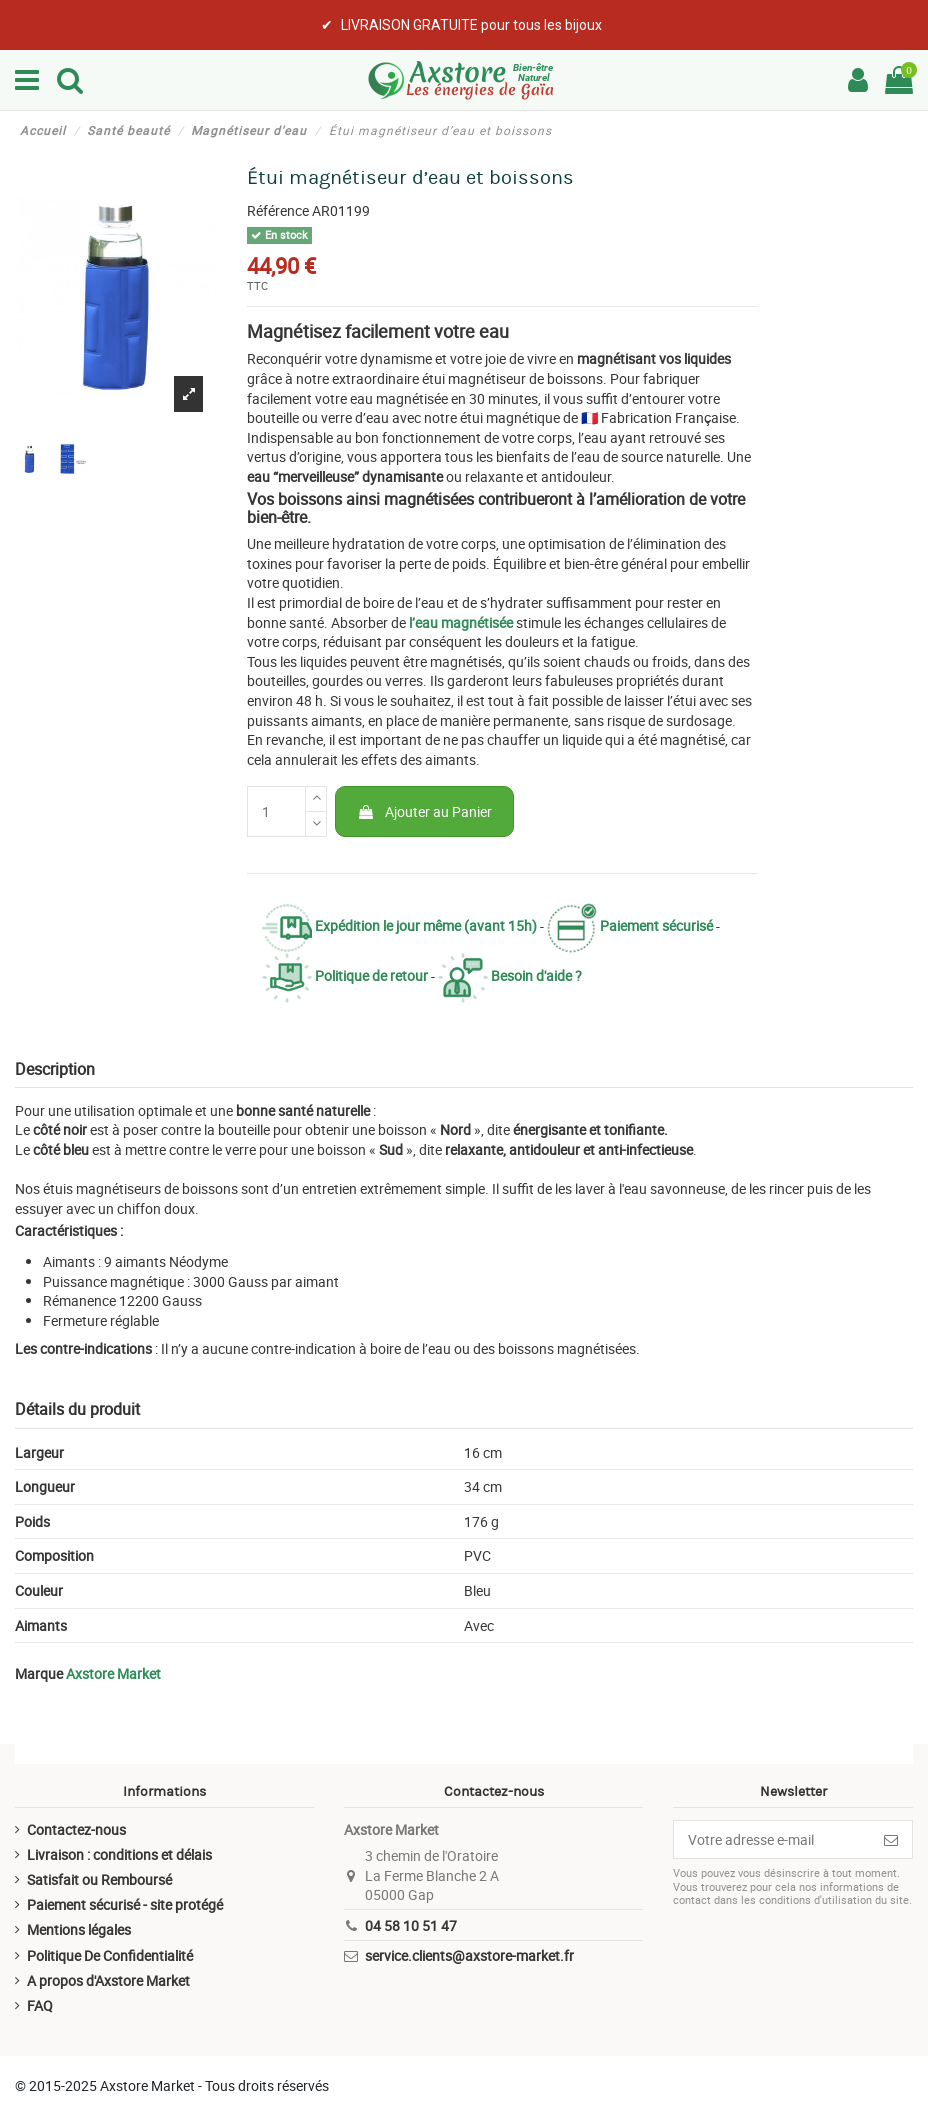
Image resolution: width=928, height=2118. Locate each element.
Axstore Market (113, 1673)
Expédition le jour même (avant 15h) (399, 925)
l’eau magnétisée (461, 622)
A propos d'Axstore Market (108, 1980)
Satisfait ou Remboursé (99, 1879)
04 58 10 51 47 (411, 1925)
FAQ (40, 2005)
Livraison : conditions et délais (119, 1854)
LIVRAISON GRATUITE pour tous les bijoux (471, 25)
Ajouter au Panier (424, 811)
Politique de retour (345, 975)
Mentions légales (79, 1929)
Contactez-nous (76, 1829)
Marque (39, 1673)
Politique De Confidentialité (110, 1955)
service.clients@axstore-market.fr (469, 1955)
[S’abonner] (891, 1840)
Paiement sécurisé (630, 925)
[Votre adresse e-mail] (772, 1840)
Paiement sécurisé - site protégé (125, 1904)
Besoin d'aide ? (510, 975)
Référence (278, 210)
